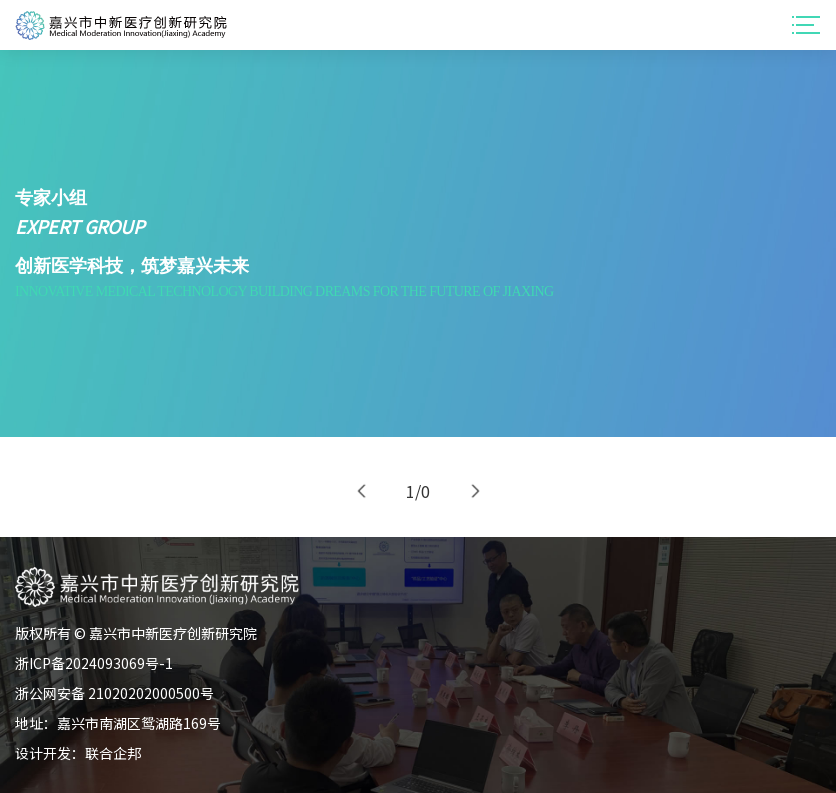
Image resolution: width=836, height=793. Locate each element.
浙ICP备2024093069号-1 (94, 663)
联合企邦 (113, 753)
